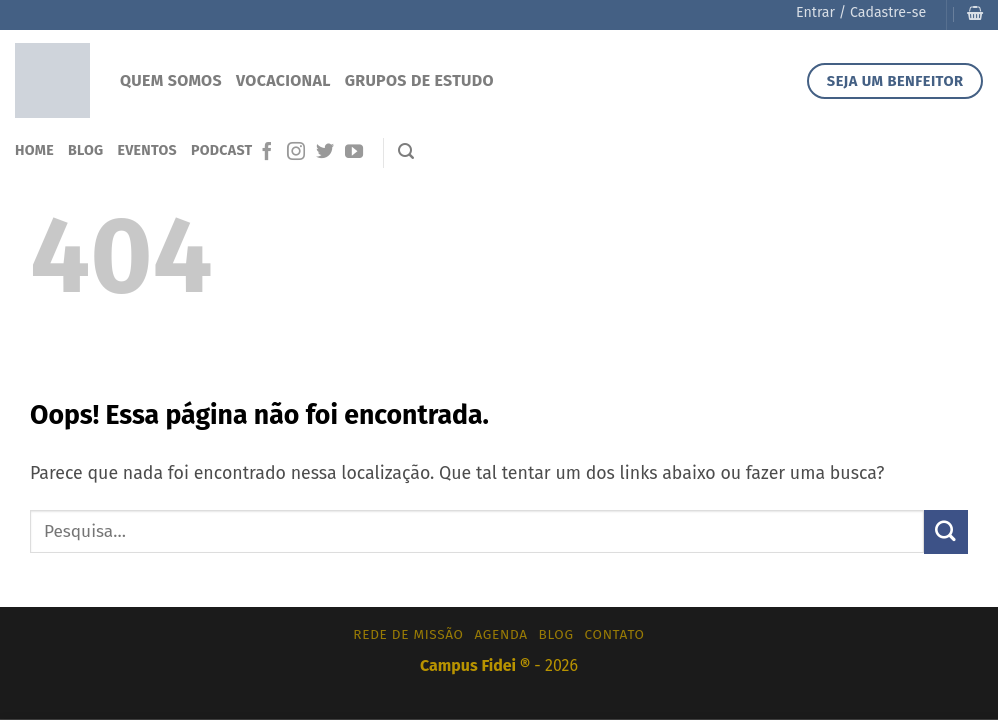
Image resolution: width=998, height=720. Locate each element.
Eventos (147, 150)
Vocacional (283, 80)
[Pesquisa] (406, 151)
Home (34, 150)
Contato (615, 634)
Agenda (501, 634)
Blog (86, 150)
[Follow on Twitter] (325, 153)
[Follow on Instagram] (296, 153)
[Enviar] (946, 531)
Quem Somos (171, 80)
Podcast (222, 150)
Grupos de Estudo (419, 80)
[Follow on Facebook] (267, 153)
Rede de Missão (408, 634)
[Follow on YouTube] (354, 153)
